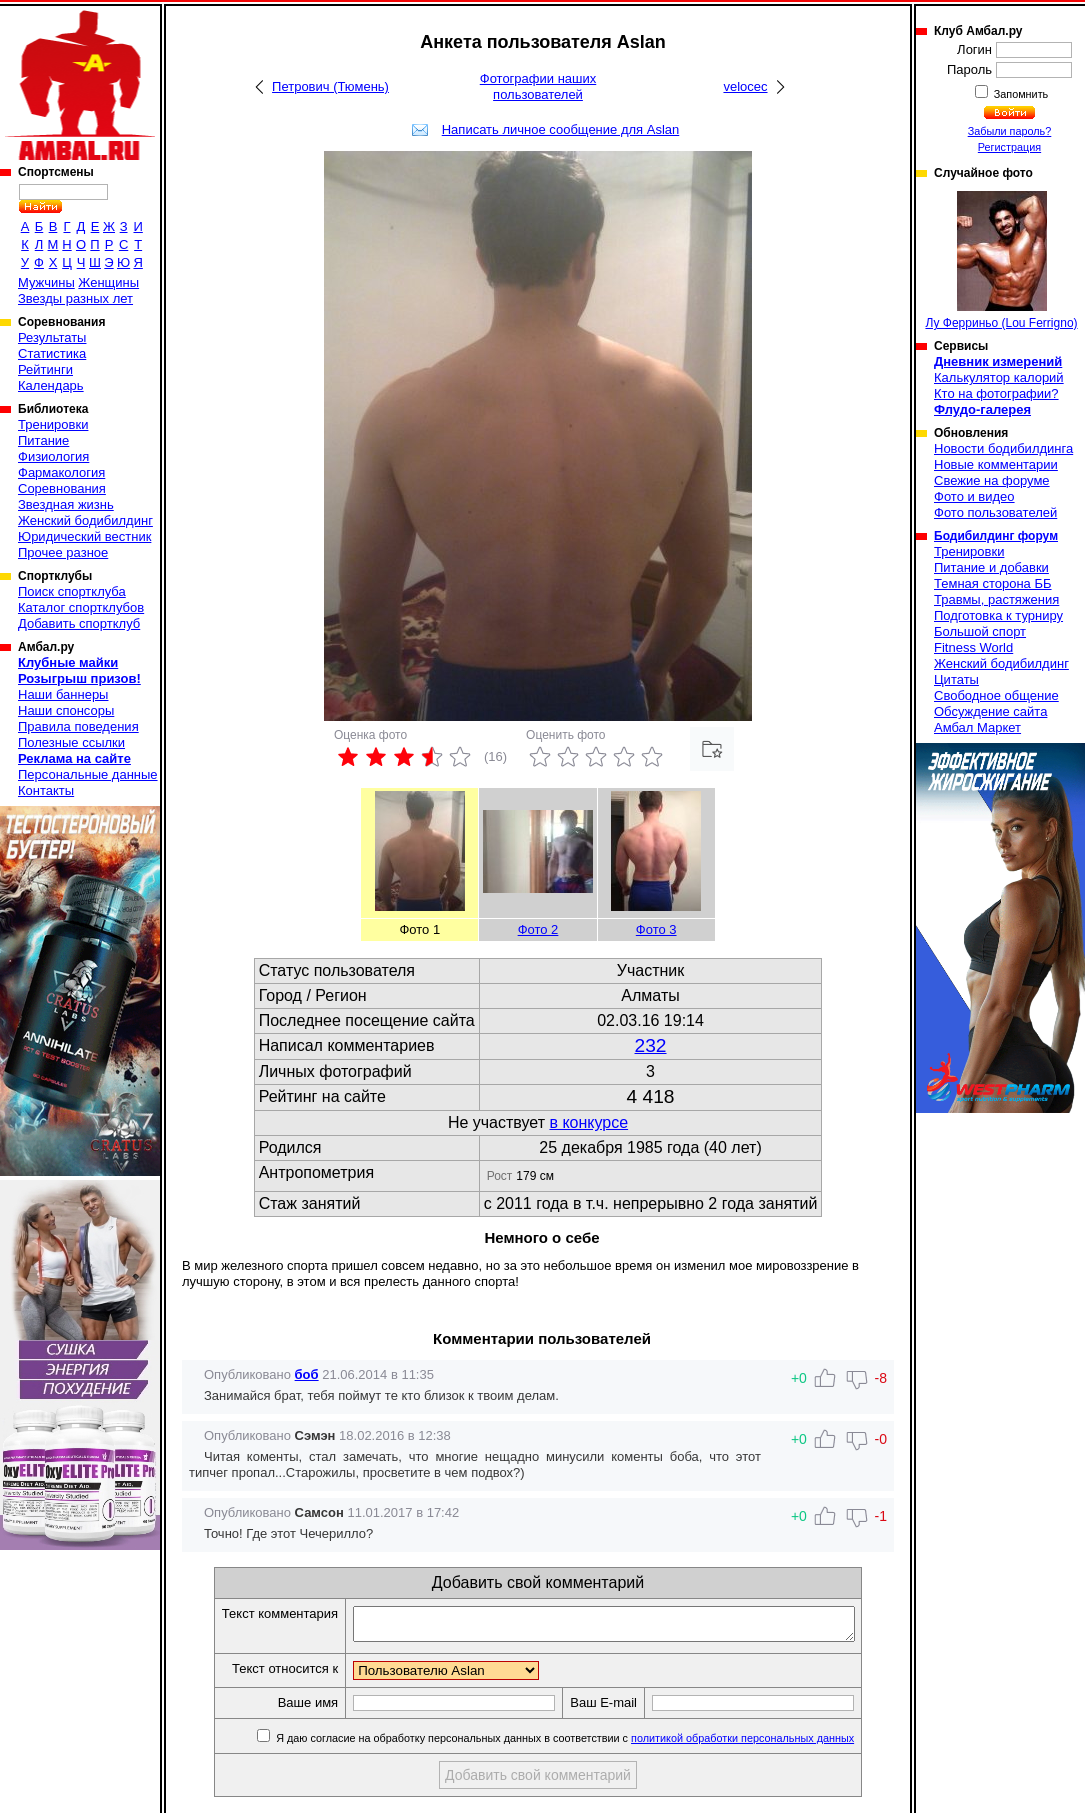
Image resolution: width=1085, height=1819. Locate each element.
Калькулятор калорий (999, 377)
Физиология (53, 456)
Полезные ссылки (71, 742)
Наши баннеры (63, 694)
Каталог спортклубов (81, 607)
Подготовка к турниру (998, 615)
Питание (43, 440)
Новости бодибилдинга (1003, 448)
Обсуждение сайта (990, 711)
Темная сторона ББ (993, 583)
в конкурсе (588, 1122)
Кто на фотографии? (996, 393)
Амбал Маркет (977, 727)
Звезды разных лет (75, 298)
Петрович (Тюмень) (330, 86)
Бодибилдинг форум (996, 536)
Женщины (108, 282)
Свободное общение (996, 695)
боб (307, 1374)
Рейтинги (45, 369)
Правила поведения (78, 726)
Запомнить (1020, 94)
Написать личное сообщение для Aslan (561, 129)
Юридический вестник (84, 536)
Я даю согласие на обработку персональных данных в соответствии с (593, 1744)
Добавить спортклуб (79, 623)
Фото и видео (974, 496)
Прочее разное (63, 552)
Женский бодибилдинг (85, 520)
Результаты (52, 337)
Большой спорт (980, 631)
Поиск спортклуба (72, 591)
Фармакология (61, 472)
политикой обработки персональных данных (772, 1744)
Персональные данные (88, 774)
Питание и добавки (991, 567)
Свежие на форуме (992, 480)
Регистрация (1009, 147)
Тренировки (53, 424)
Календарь (51, 385)
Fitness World (973, 647)
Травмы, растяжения (996, 599)
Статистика (52, 353)
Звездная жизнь (66, 504)
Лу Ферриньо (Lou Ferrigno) (1001, 260)
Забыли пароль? (1010, 131)
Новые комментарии (996, 464)
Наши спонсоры (66, 710)
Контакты (46, 790)
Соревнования (62, 488)
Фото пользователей (995, 512)
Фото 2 (538, 929)
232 (651, 1045)
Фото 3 (656, 929)
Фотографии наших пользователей (538, 86)
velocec (745, 86)
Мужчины (46, 282)
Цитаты (956, 679)
